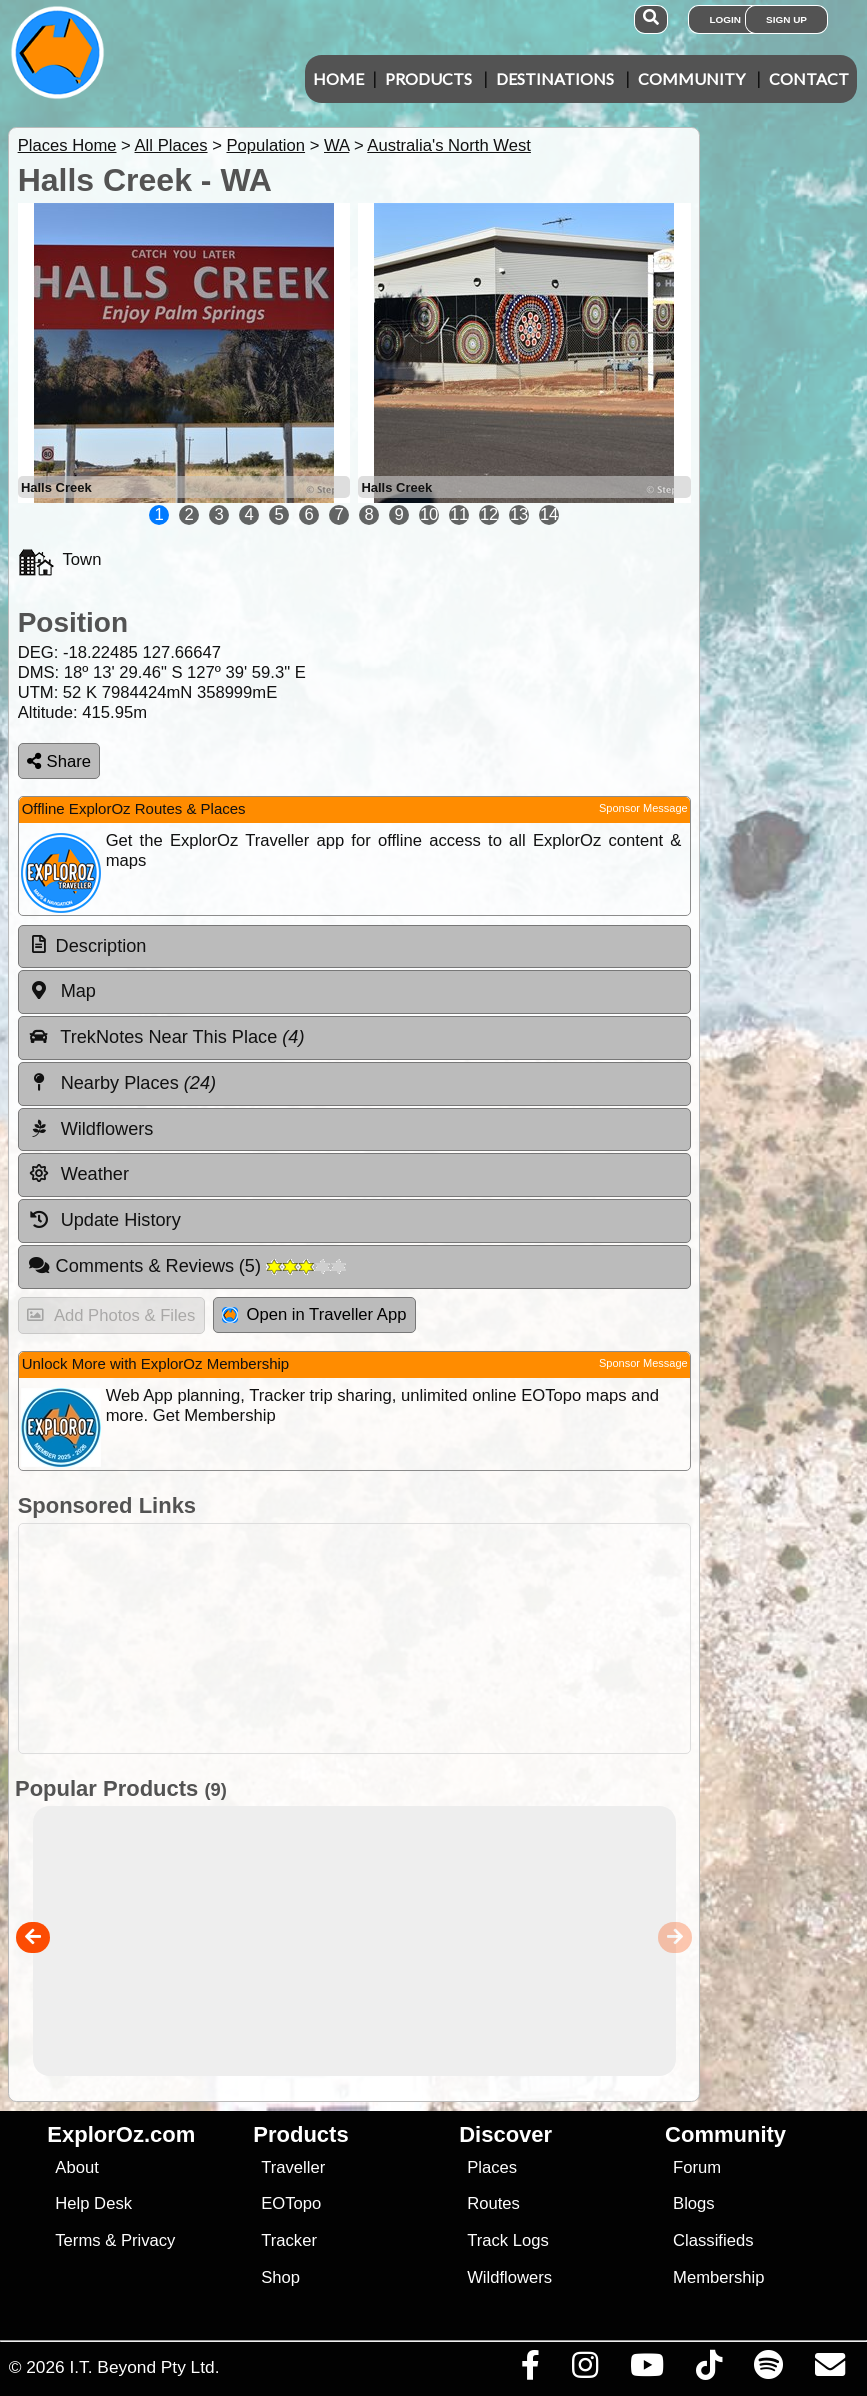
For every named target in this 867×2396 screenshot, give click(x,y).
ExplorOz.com (121, 2134)
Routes (493, 2203)
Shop (280, 2277)
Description (101, 946)
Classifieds (713, 2240)
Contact (809, 78)
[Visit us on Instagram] (584, 2370)
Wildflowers (509, 2277)
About (76, 2167)
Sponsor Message (643, 808)
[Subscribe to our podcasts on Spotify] (768, 2370)
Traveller (293, 2167)
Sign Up (786, 19)
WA (336, 145)
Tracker (289, 2240)
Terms (77, 2240)
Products (428, 78)
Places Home (67, 145)
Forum (697, 2167)
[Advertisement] (444, 1638)
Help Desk (93, 2203)
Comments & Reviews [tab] (187, 1266)
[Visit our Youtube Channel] (646, 2370)
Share (59, 761)
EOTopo (291, 2203)
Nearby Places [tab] (122, 1083)
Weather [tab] (78, 1174)
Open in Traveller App (314, 1314)
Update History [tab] (104, 1220)
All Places (171, 145)
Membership (718, 2277)
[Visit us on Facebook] (530, 2370)
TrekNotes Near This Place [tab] (166, 1037)
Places (492, 2167)
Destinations (555, 78)
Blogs (694, 2203)
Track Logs (508, 2240)
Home (338, 78)
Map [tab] (62, 991)
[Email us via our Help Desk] (829, 2370)
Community (691, 78)
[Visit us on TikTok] (708, 2370)
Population (265, 145)
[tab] (354, 947)
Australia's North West (449, 145)
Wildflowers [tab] (91, 1129)
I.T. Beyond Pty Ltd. (144, 2367)
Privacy (148, 2240)
